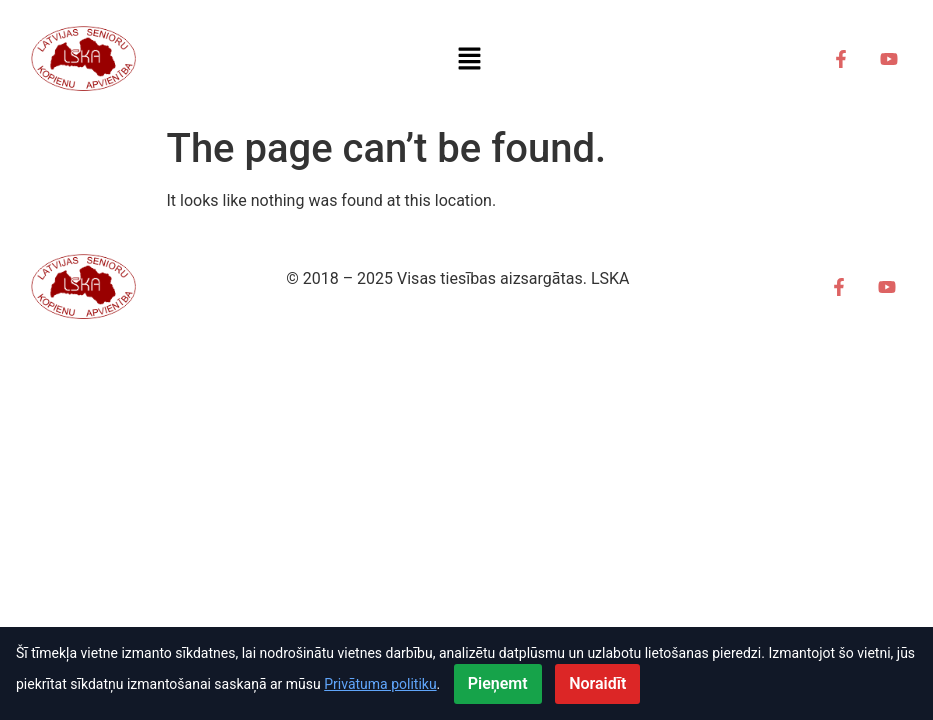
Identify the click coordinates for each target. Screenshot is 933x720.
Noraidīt (597, 683)
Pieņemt (498, 683)
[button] (470, 59)
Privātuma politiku (380, 684)
